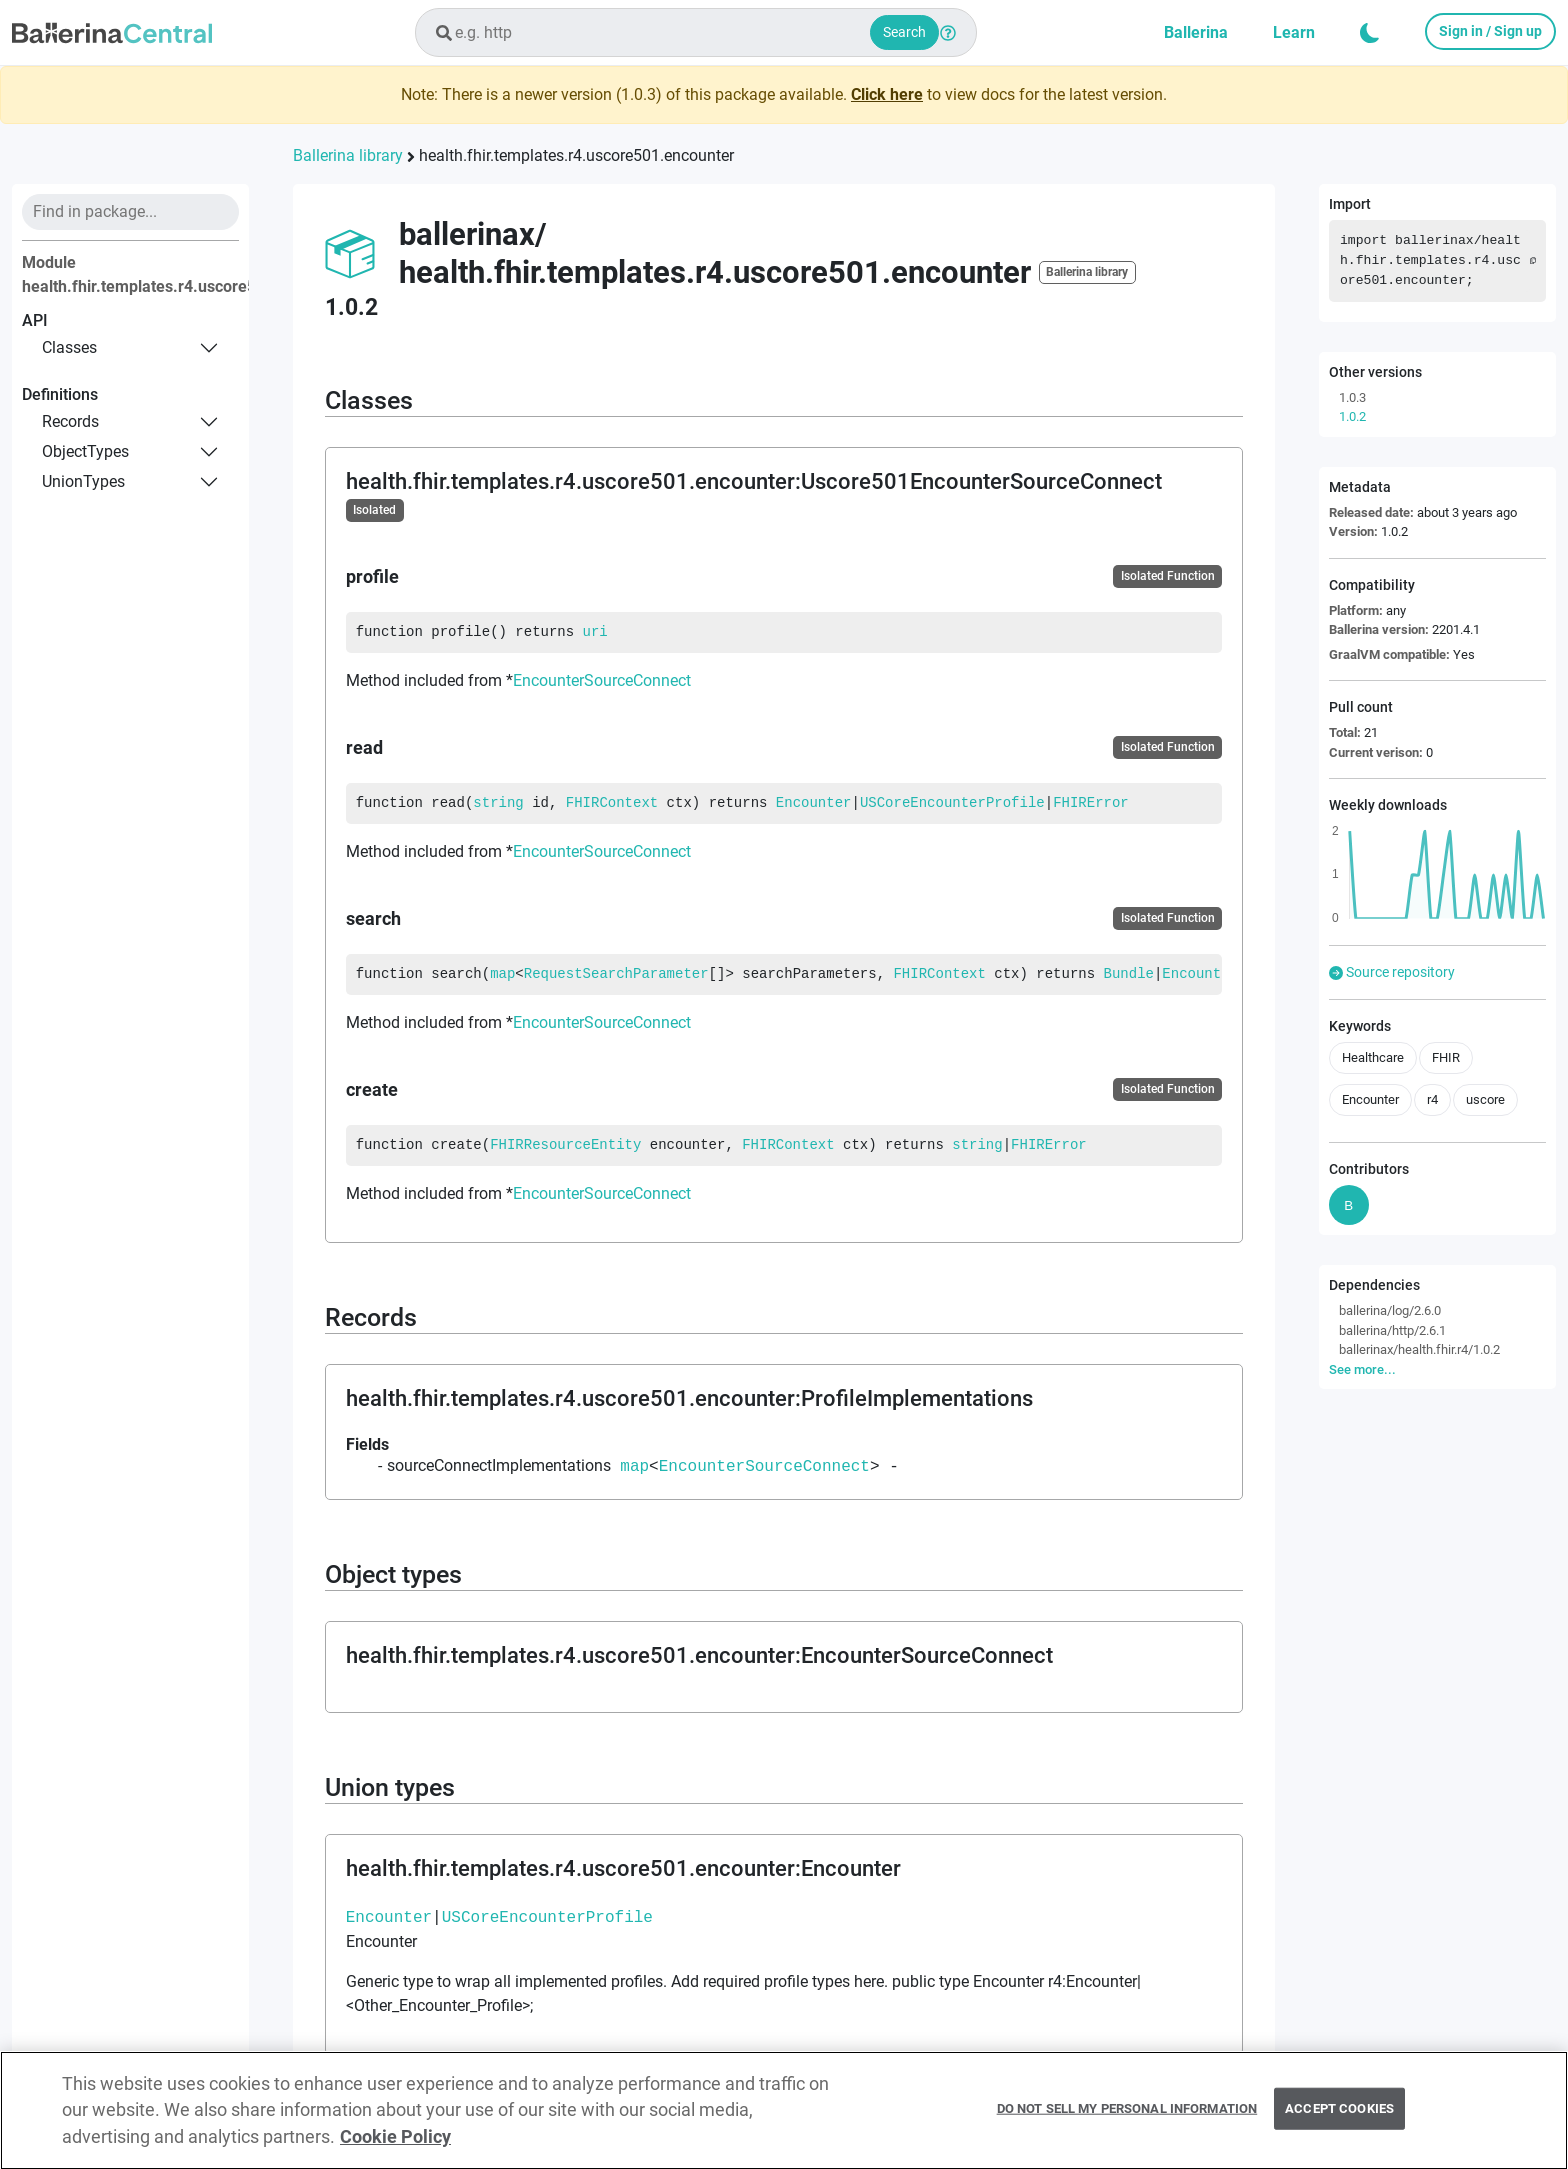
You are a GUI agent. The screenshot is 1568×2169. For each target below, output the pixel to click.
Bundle (1129, 974)
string (498, 803)
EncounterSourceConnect (602, 680)
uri (595, 632)
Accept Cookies (1339, 2116)
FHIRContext (612, 803)
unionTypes (83, 481)
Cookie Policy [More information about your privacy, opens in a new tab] (395, 2145)
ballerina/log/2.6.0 (1390, 1310)
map (502, 974)
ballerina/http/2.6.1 (1392, 1330)
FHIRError (1091, 803)
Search (904, 32)
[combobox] (696, 32)
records (70, 421)
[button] (1370, 33)
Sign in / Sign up (1490, 31)
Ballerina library (348, 155)
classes (69, 347)
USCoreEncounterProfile (952, 803)
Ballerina (1196, 32)
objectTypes (85, 451)
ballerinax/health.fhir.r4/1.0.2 (1419, 1349)
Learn (1294, 32)
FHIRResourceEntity (565, 1145)
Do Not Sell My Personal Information (1127, 2116)
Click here (887, 94)
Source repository (1392, 972)
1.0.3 (1352, 397)
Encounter (814, 803)
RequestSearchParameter (616, 974)
